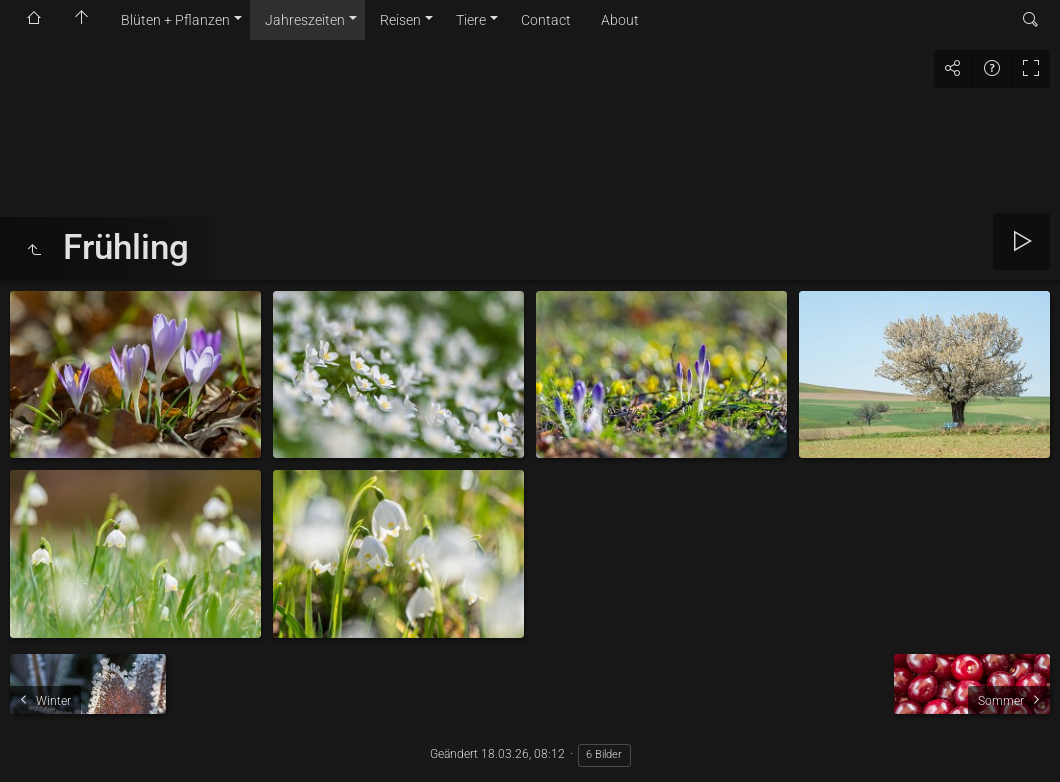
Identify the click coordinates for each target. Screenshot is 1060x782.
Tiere (471, 20)
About (620, 20)
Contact (546, 20)
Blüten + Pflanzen (175, 20)
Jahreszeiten (305, 20)
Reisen (400, 20)
